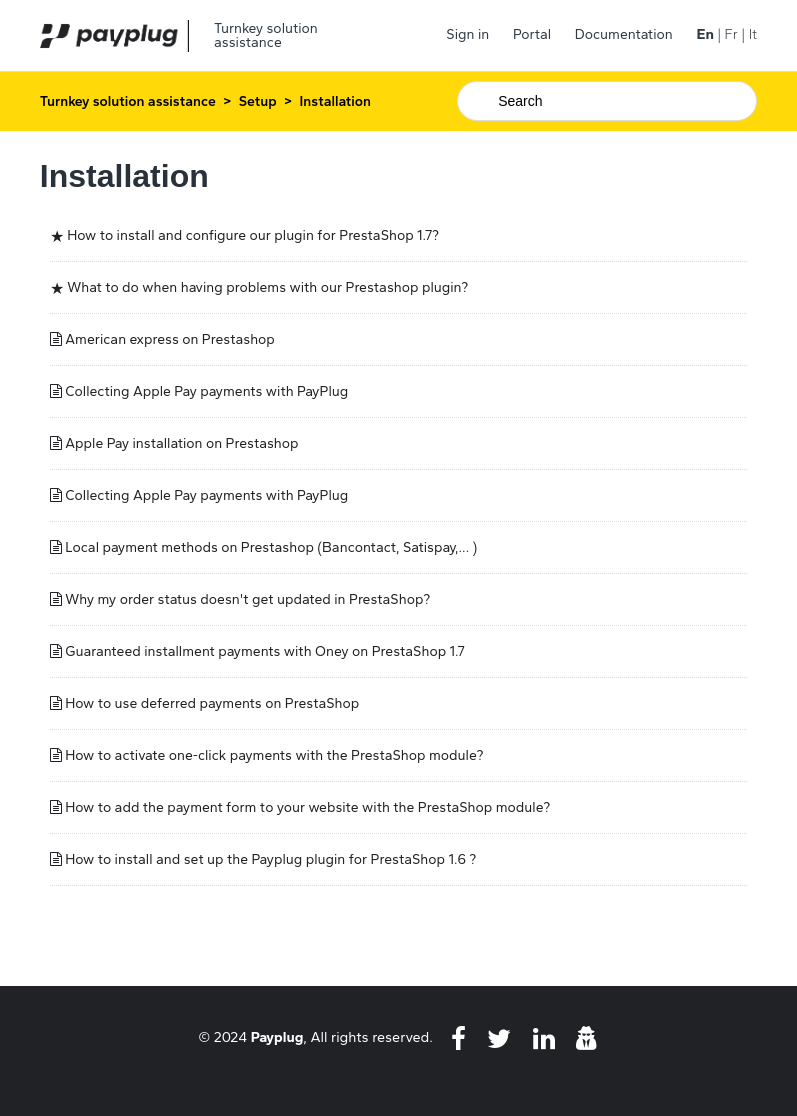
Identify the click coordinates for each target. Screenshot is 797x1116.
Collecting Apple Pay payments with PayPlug (206, 391)
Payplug (277, 1037)
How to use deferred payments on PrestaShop (212, 703)
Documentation (624, 34)
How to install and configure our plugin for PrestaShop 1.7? (253, 235)
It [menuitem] (753, 34)
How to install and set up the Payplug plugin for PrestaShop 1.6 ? (270, 859)
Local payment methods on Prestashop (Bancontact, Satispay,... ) (271, 547)
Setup (258, 101)
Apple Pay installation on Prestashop (181, 443)
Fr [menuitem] (731, 34)
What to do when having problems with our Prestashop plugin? (267, 287)
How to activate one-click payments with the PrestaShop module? (274, 755)
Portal (532, 34)
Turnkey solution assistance (128, 101)
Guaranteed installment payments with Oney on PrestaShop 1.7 (264, 651)
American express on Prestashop (170, 339)
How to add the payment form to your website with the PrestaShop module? (307, 807)
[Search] (607, 101)
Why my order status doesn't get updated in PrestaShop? (247, 599)
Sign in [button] (467, 34)
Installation (335, 101)
